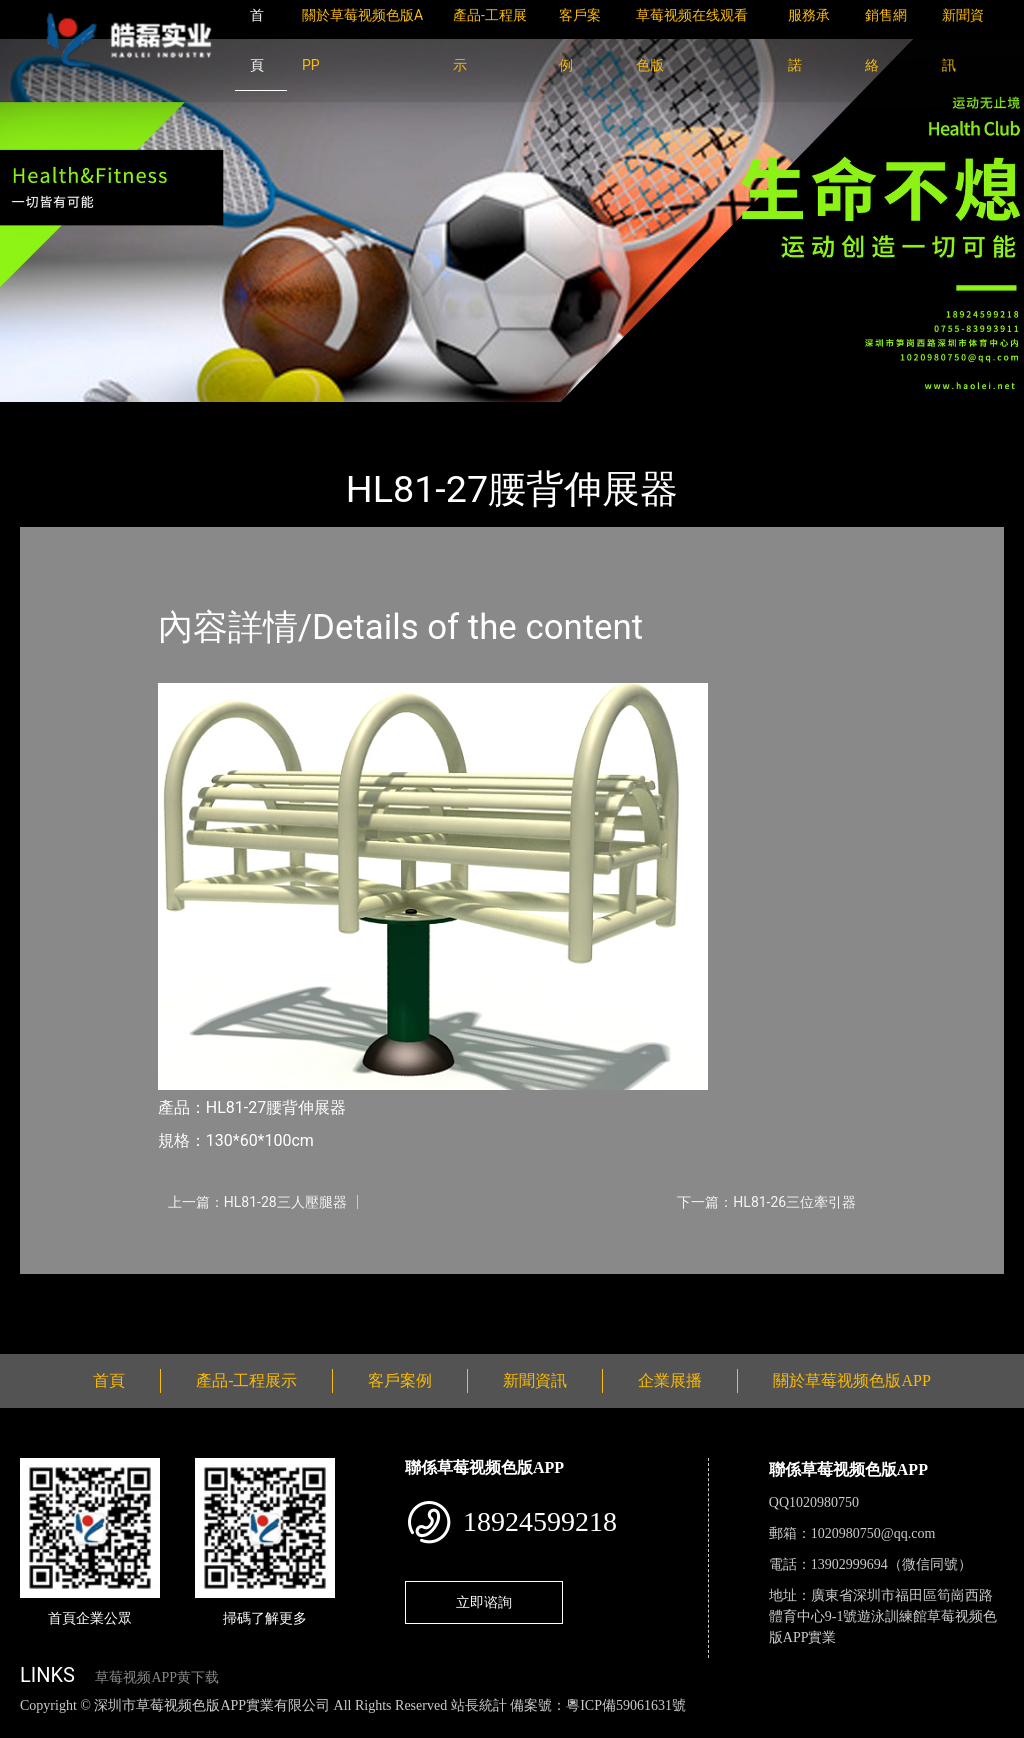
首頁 (55, 415)
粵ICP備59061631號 (626, 1705)
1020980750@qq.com (873, 1533)
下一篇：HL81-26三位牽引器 (766, 1202)
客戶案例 (400, 1380)
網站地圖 (30, 1726)
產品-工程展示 (140, 415)
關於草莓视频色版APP (851, 1380)
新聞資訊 (535, 1380)
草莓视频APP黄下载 (157, 1677)
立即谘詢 (484, 1602)
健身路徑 (240, 415)
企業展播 (670, 1380)
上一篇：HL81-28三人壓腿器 (257, 1202)
